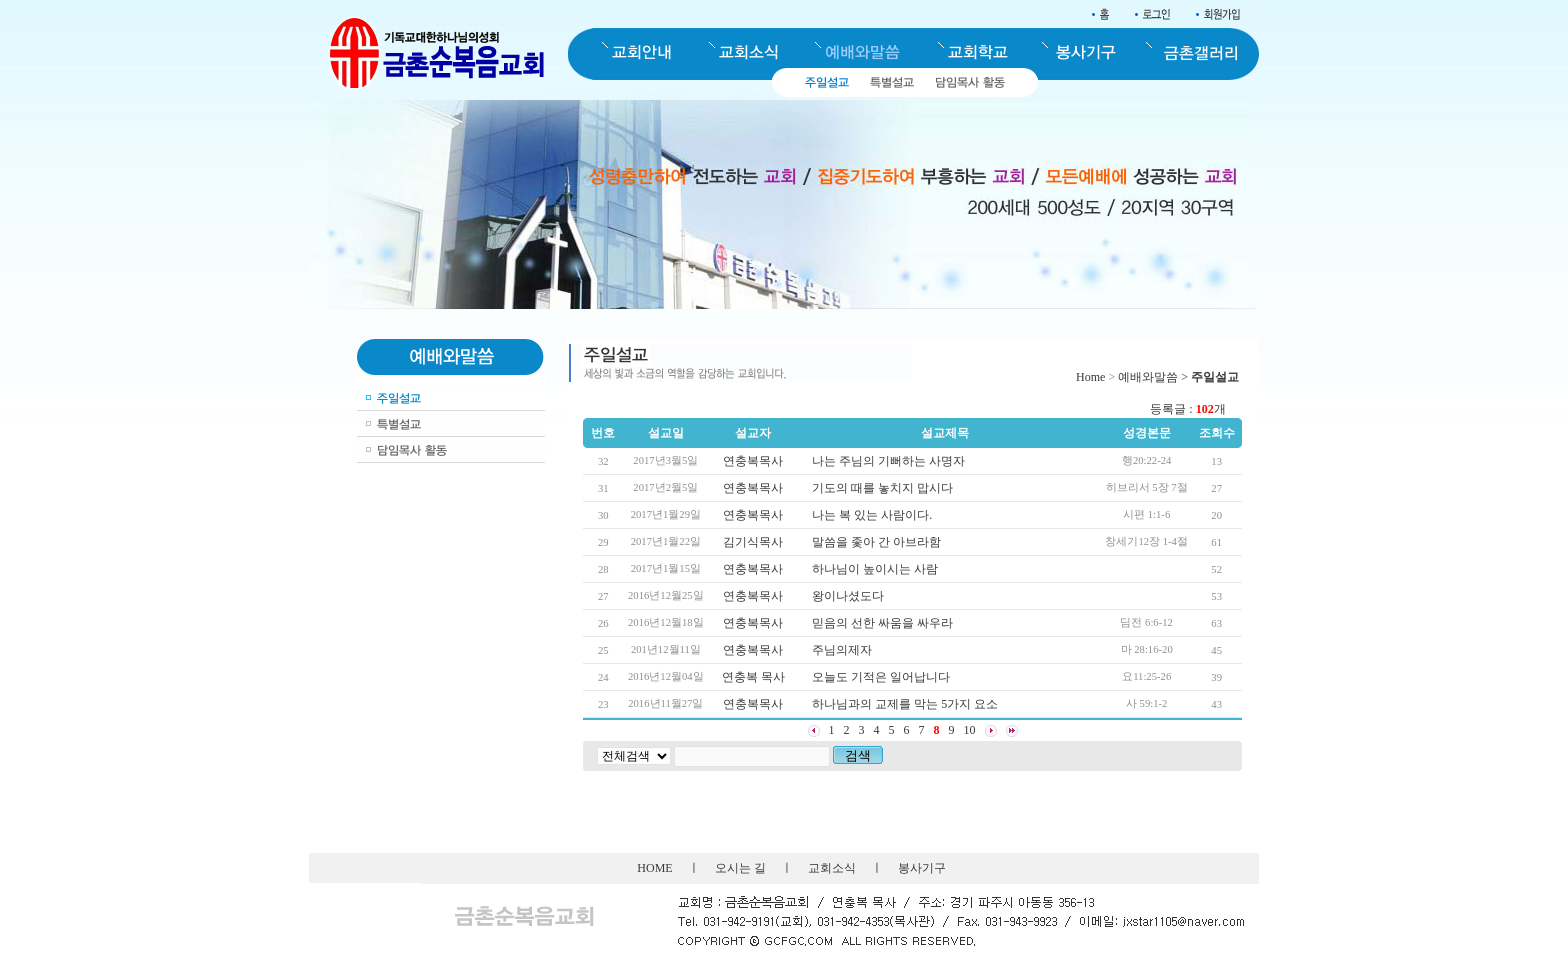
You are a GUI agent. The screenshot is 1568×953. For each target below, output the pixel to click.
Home (1090, 377)
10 (970, 730)
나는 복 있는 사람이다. (872, 515)
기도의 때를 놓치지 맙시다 (882, 488)
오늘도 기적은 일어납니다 (881, 677)
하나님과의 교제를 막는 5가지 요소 (905, 704)
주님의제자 (842, 650)
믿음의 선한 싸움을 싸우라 (882, 623)
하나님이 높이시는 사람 (875, 569)
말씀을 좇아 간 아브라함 (876, 542)
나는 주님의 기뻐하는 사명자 (888, 461)
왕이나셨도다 (848, 596)
